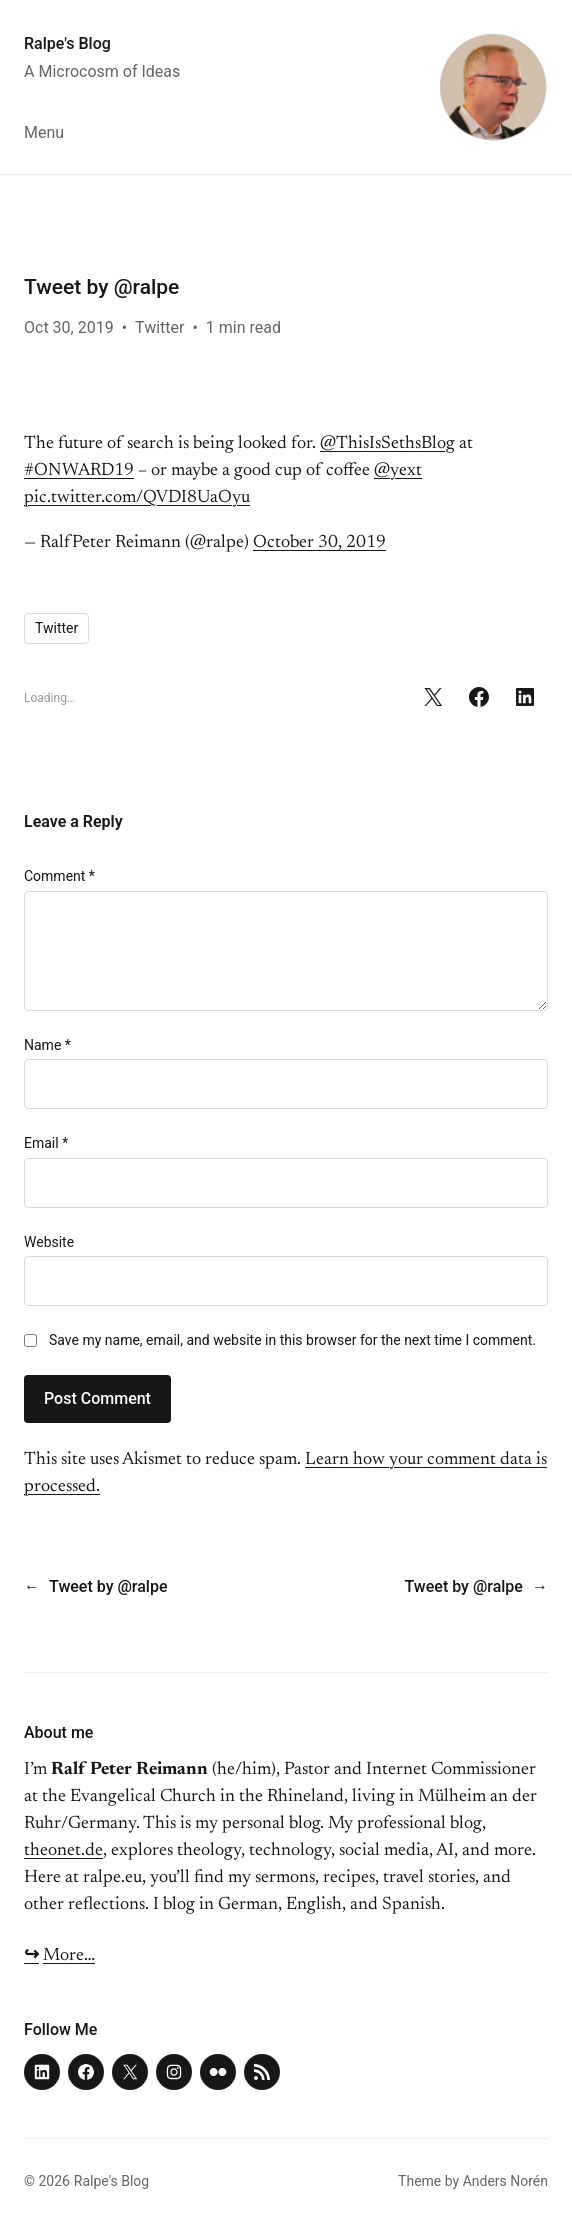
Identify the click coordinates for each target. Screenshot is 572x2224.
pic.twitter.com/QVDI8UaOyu (137, 498)
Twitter (159, 327)
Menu (44, 132)
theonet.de (63, 1851)
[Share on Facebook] (479, 697)
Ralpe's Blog (67, 43)
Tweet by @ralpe (108, 1586)
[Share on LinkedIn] (525, 697)
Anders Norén (505, 2181)
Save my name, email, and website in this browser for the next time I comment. (292, 1340)
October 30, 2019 (319, 543)
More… (69, 1956)
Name (47, 1045)
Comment (59, 876)
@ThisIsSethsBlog (387, 444)
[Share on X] (433, 697)
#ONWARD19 (79, 471)
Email (46, 1143)
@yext (398, 471)
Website (49, 1242)
